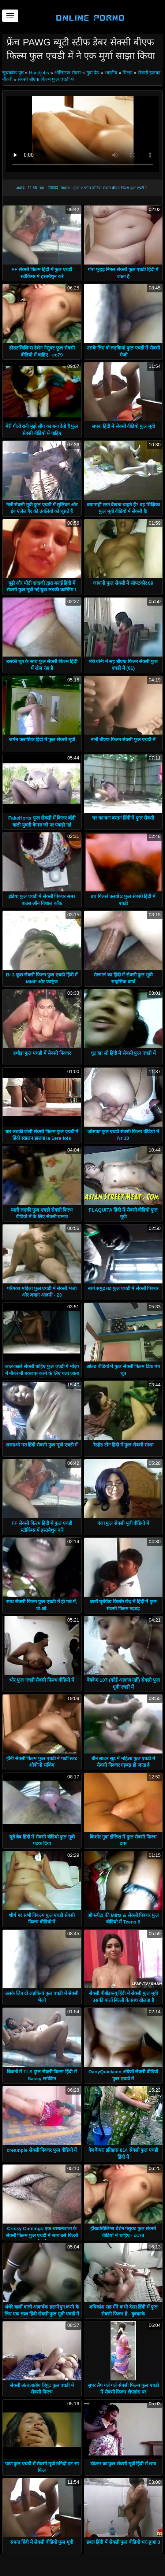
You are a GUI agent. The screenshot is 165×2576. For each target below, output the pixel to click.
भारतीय (111, 72)
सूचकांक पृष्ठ (13, 72)
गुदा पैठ (93, 72)
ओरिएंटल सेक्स (67, 72)
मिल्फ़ (127, 72)
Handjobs (39, 72)
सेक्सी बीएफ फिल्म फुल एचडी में (46, 79)
